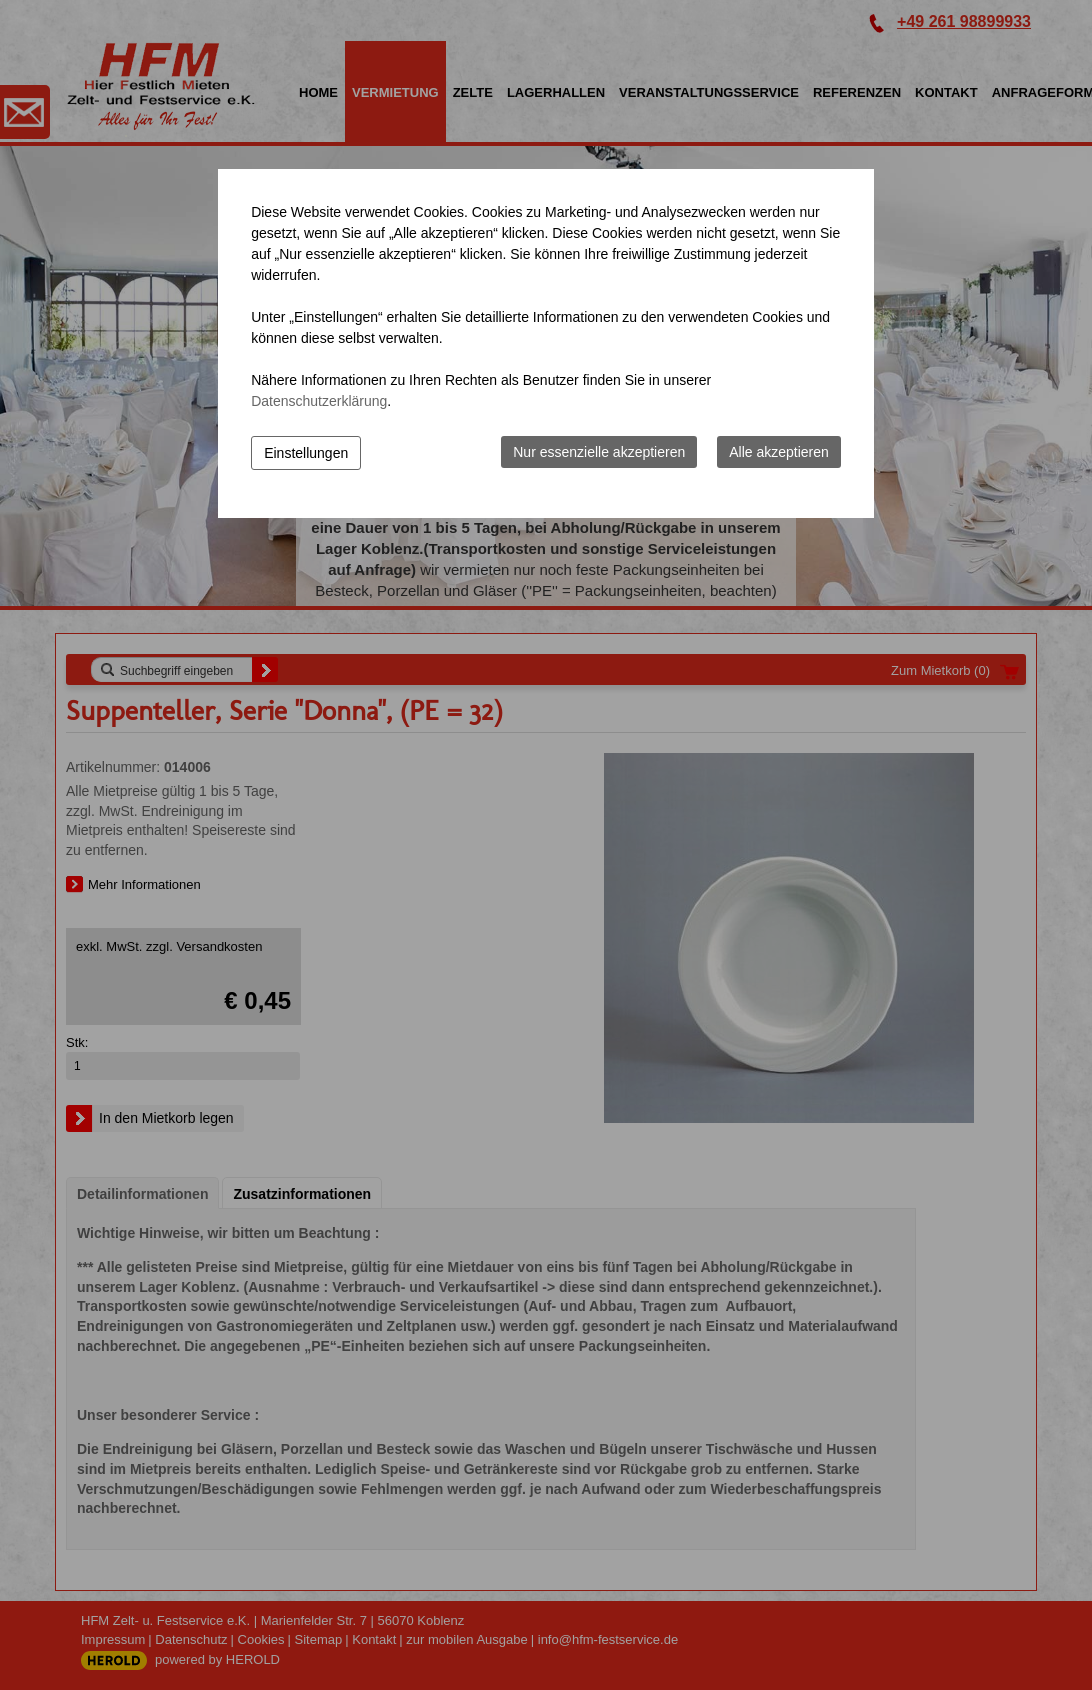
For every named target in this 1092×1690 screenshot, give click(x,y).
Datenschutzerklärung (319, 401)
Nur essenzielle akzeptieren (599, 452)
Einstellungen (306, 453)
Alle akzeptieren (779, 452)
